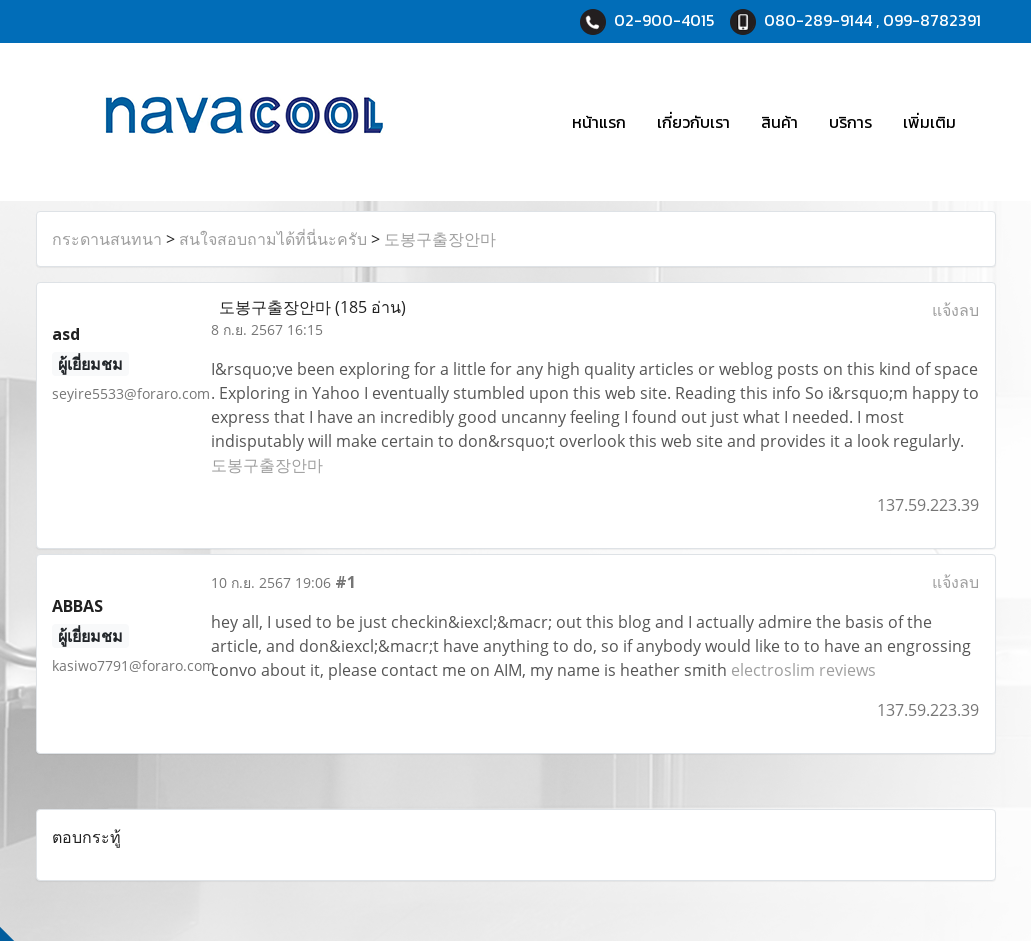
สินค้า (779, 122)
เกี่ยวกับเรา (693, 122)
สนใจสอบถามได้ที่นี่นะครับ (273, 239)
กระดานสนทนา (107, 239)
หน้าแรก (599, 122)
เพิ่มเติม (929, 122)
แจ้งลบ (955, 310)
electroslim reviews (803, 670)
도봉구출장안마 (440, 239)
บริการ (850, 122)
